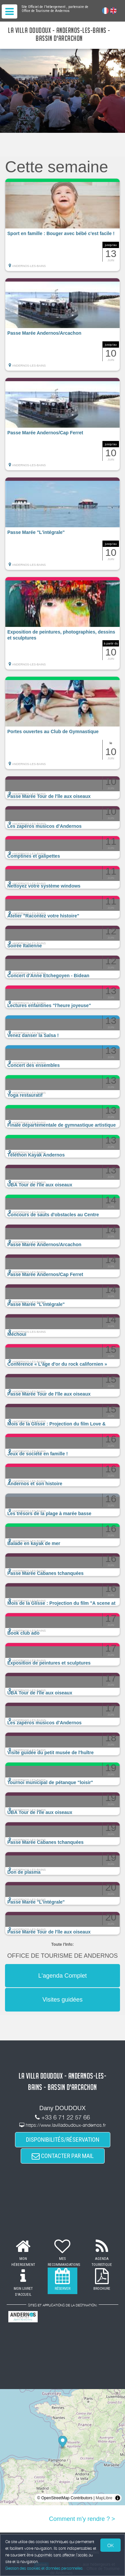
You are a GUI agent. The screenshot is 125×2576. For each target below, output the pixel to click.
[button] (62, 224)
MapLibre (104, 2498)
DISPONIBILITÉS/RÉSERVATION (62, 2139)
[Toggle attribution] (118, 2498)
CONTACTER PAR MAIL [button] (63, 2155)
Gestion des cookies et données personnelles (44, 2568)
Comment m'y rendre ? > (82, 2519)
